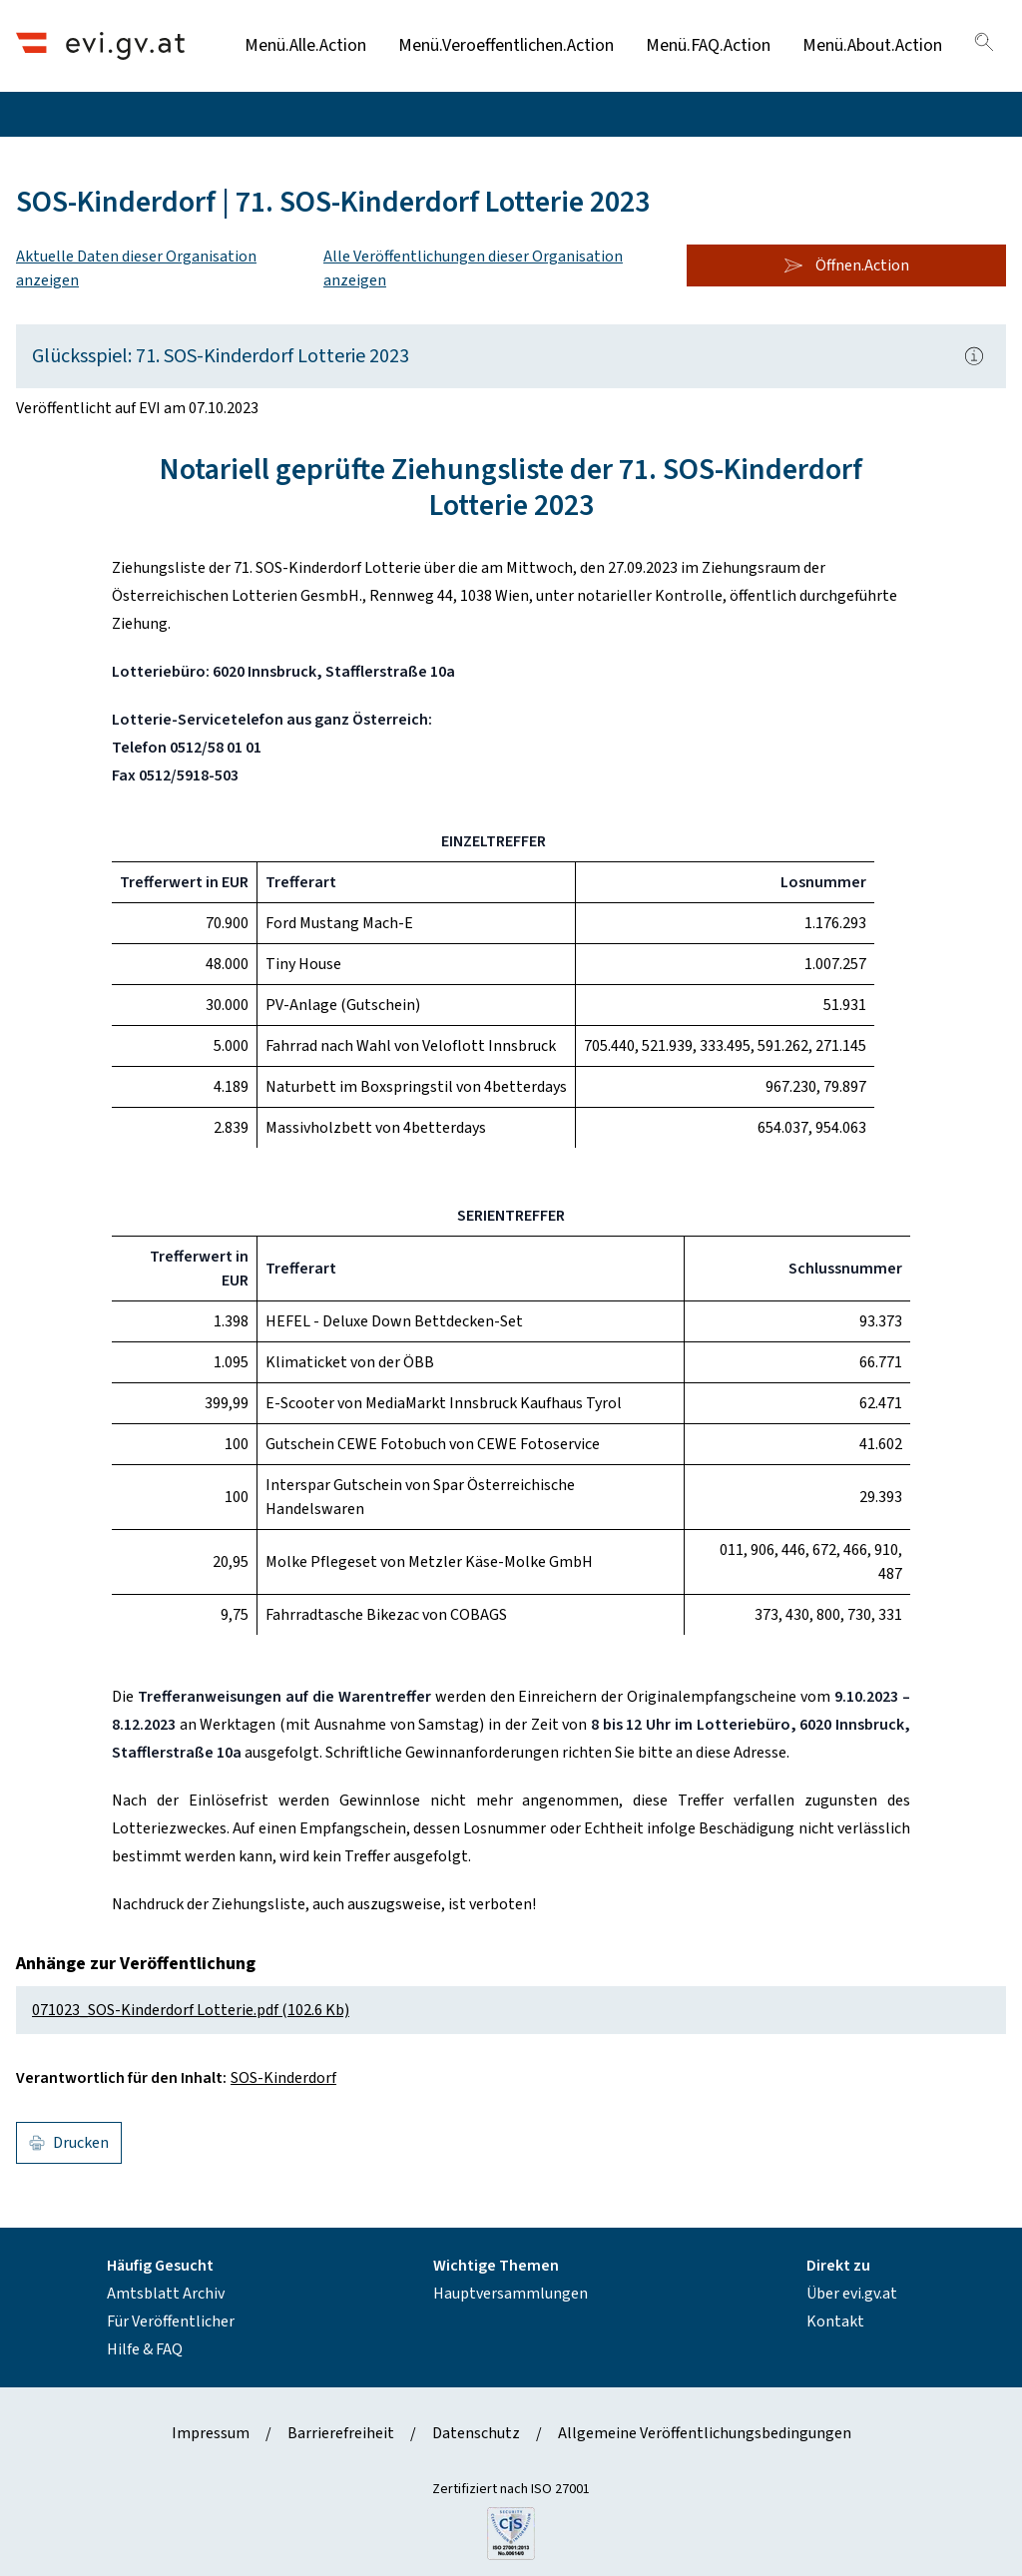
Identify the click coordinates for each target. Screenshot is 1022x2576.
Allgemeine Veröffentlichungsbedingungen (704, 2433)
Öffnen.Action (846, 265)
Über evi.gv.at (851, 2294)
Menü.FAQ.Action (708, 45)
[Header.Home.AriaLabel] (100, 45)
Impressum (211, 2433)
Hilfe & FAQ (145, 2349)
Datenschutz (476, 2433)
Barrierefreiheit (340, 2433)
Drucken (69, 2143)
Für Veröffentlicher (171, 2321)
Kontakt (835, 2321)
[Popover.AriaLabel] (974, 356)
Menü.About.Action (872, 45)
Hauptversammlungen (510, 2294)
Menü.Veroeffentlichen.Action (506, 45)
